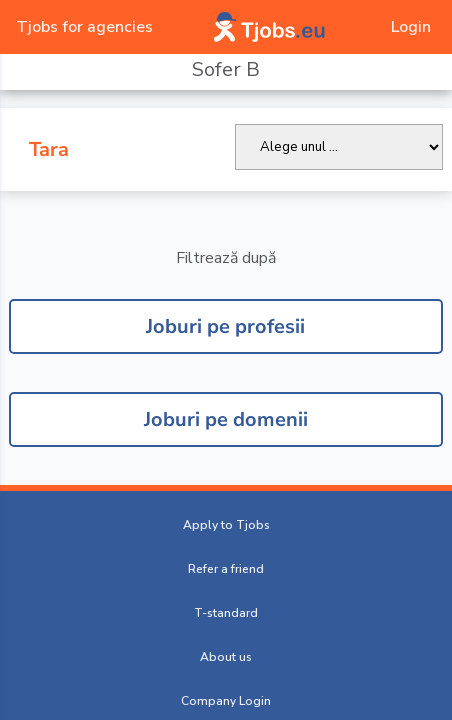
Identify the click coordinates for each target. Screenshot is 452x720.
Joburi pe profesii (225, 326)
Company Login (226, 701)
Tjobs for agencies (84, 27)
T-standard (226, 613)
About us (226, 657)
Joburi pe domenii (226, 419)
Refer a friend (226, 569)
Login (411, 27)
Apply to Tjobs (226, 525)
